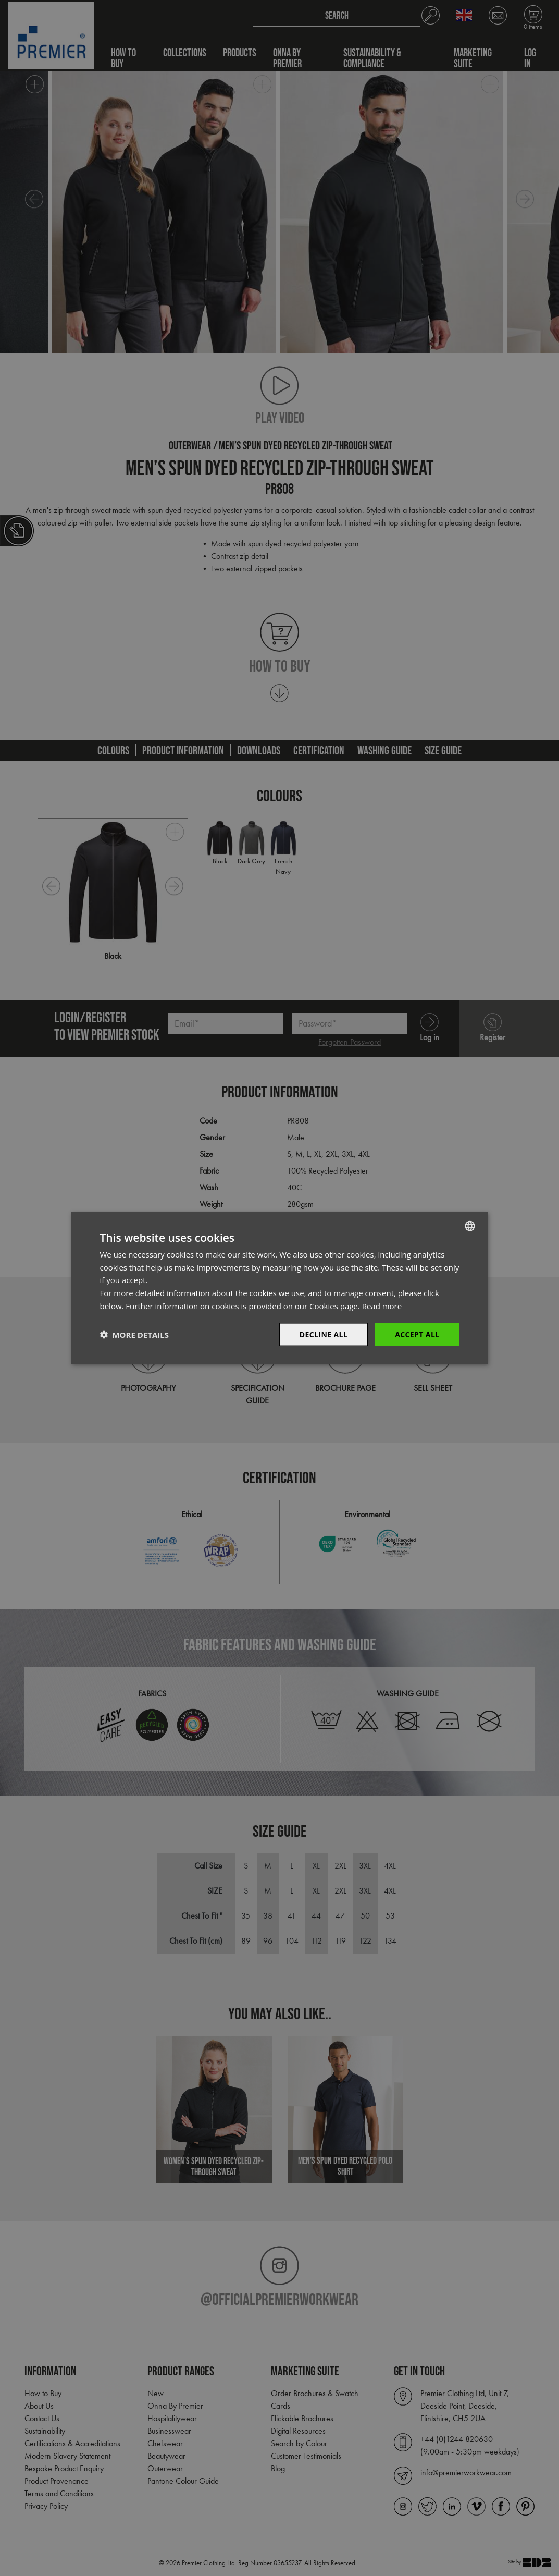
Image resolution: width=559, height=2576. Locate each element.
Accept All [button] (417, 1334)
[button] (134, 1334)
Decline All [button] (323, 1334)
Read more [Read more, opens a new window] (382, 1305)
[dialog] (279, 1288)
